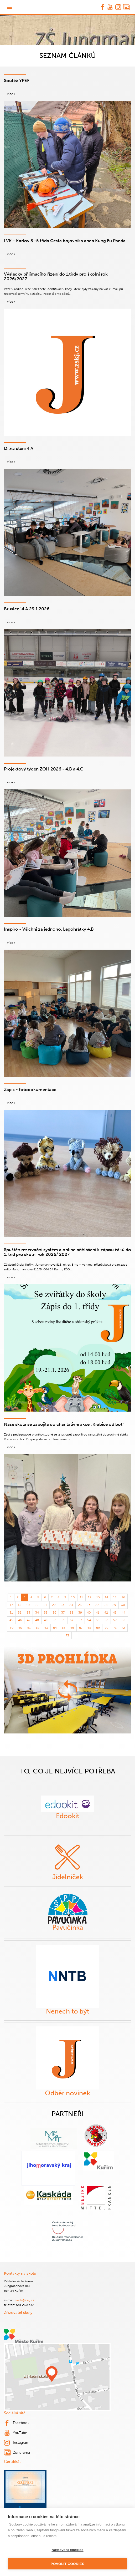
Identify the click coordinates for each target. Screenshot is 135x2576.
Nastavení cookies (67, 2550)
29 (114, 1600)
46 (20, 1615)
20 (37, 1600)
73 (67, 1630)
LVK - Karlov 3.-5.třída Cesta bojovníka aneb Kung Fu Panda (61, 240)
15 (114, 1592)
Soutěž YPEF (16, 80)
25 (80, 1600)
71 (114, 1623)
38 (71, 1608)
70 (105, 1623)
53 (80, 1615)
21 (46, 1600)
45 (12, 1615)
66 (71, 1623)
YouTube (15, 2428)
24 (71, 1600)
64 (54, 1623)
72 (122, 1623)
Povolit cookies (67, 2564)
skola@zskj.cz (23, 2295)
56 (105, 1615)
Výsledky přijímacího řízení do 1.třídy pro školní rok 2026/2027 (64, 273)
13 (98, 1592)
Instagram (16, 2438)
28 (105, 1600)
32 (20, 1608)
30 (122, 1600)
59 (12, 1623)
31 (12, 1608)
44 (122, 1608)
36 (54, 1608)
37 (63, 1608)
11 (80, 1592)
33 (29, 1608)
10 (72, 1592)
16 (123, 1592)
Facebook (16, 2418)
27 (97, 1600)
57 (114, 1615)
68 (88, 1623)
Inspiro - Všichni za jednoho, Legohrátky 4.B (46, 924)
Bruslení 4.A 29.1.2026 (26, 603)
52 (71, 1615)
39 (80, 1608)
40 (88, 1608)
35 (46, 1608)
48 (37, 1615)
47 (29, 1615)
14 (106, 1592)
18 (20, 1600)
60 (20, 1623)
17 (12, 1600)
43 (114, 1608)
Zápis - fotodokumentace (28, 1084)
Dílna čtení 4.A (18, 443)
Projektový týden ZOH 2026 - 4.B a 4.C (41, 764)
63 (46, 1623)
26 (88, 1600)
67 (80, 1623)
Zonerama (16, 2448)
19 (29, 1600)
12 (89, 1592)
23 (63, 1600)
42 (105, 1608)
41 (97, 1608)
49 (46, 1615)
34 (37, 1608)
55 (97, 1615)
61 (29, 1623)
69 (97, 1623)
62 (37, 1623)
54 (88, 1615)
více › (10, 94)
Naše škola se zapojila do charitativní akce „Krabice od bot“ (61, 1419)
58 (122, 1615)
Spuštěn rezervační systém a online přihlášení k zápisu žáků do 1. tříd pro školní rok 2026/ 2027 (67, 1247)
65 (63, 1623)
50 (54, 1615)
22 (54, 1600)
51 (63, 1615)
